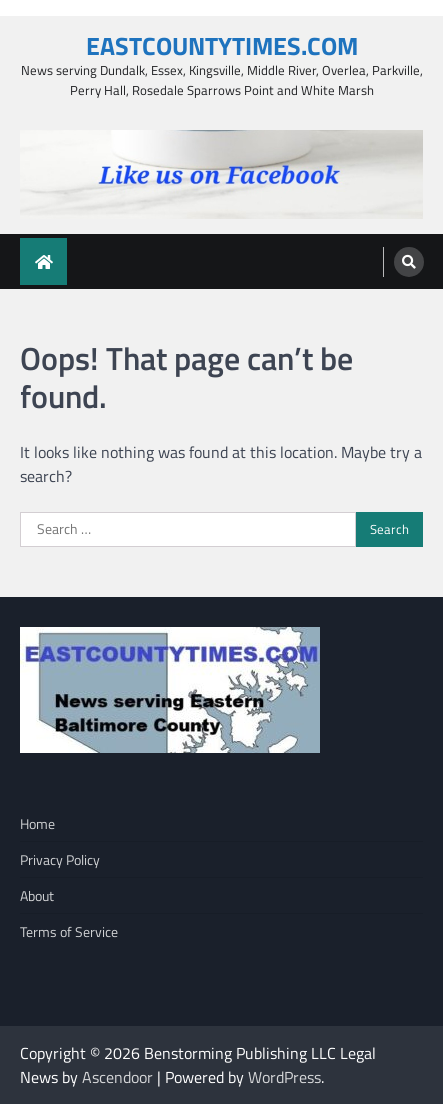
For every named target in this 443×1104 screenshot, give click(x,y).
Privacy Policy (60, 859)
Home (37, 823)
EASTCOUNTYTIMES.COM (222, 45)
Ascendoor (117, 1077)
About (37, 895)
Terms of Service (69, 931)
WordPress (284, 1077)
